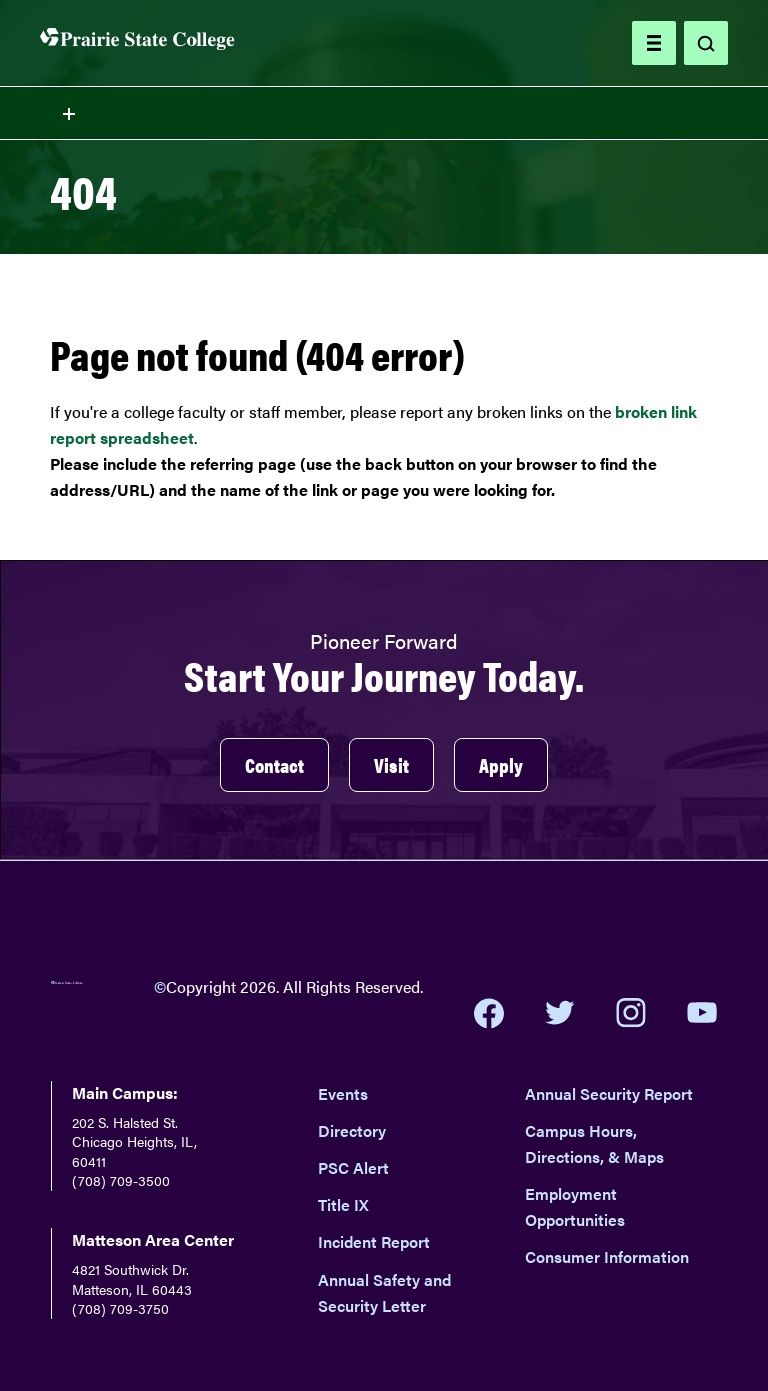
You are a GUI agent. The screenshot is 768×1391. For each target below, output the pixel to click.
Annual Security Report (609, 1093)
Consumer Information (607, 1256)
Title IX (343, 1204)
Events (343, 1093)
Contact (274, 764)
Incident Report (374, 1241)
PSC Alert (353, 1167)
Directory (352, 1130)
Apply (501, 764)
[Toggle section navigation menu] (384, 113)
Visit (391, 764)
